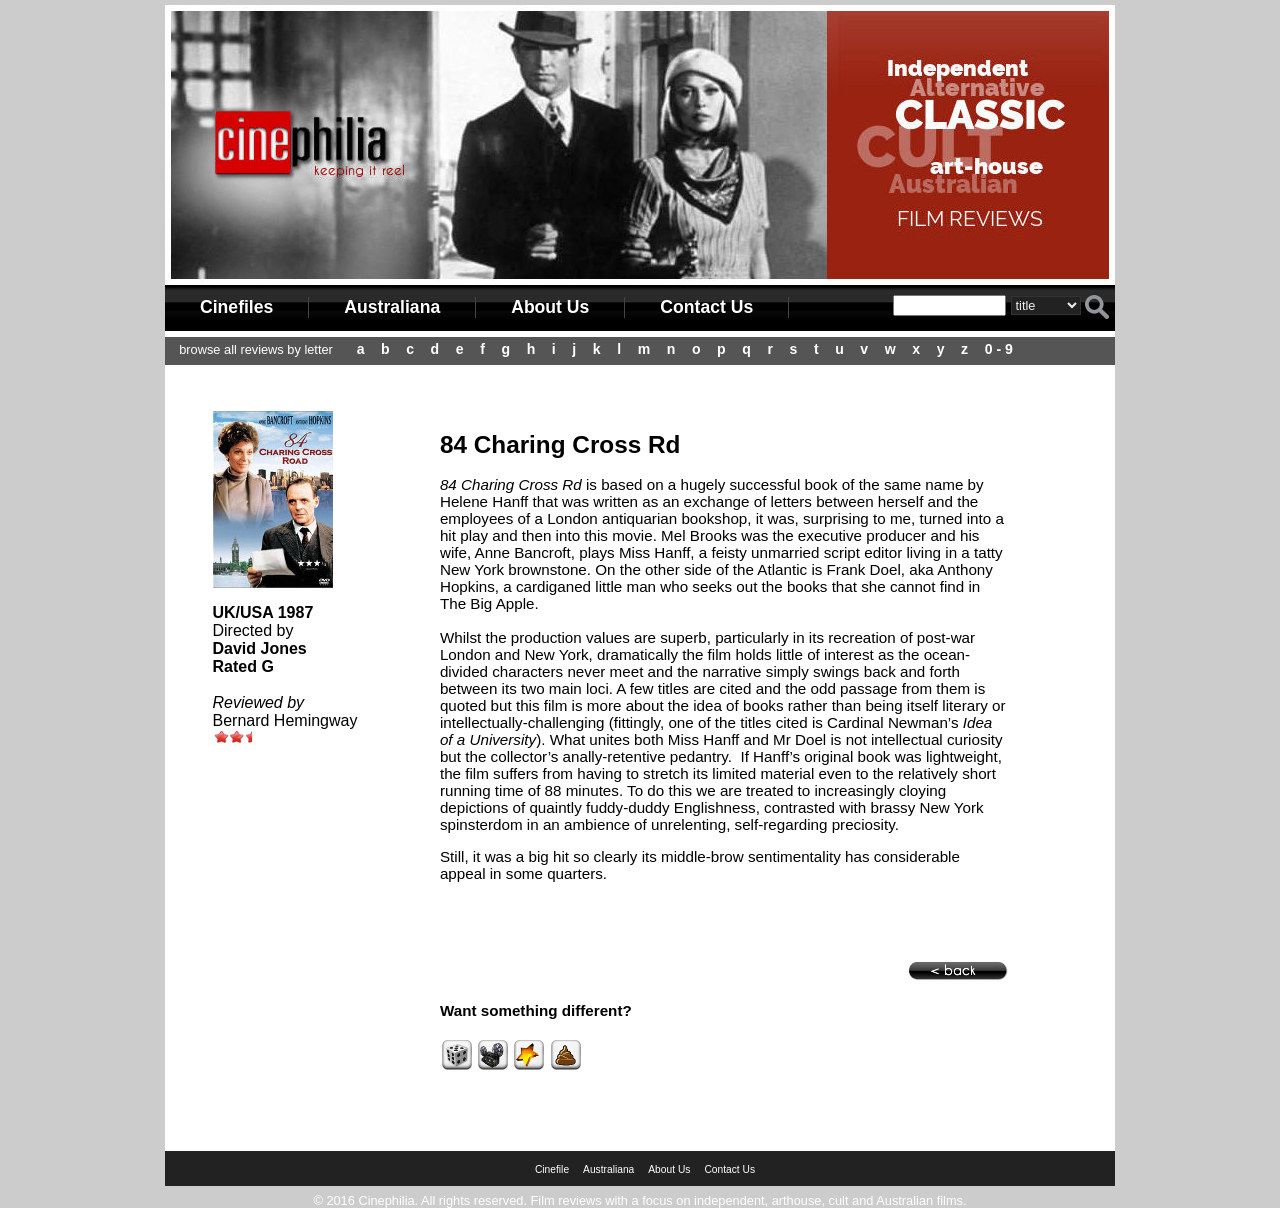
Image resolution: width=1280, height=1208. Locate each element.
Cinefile (552, 1169)
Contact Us (706, 307)
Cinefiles (236, 307)
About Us (550, 307)
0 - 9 (999, 349)
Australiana (392, 307)
